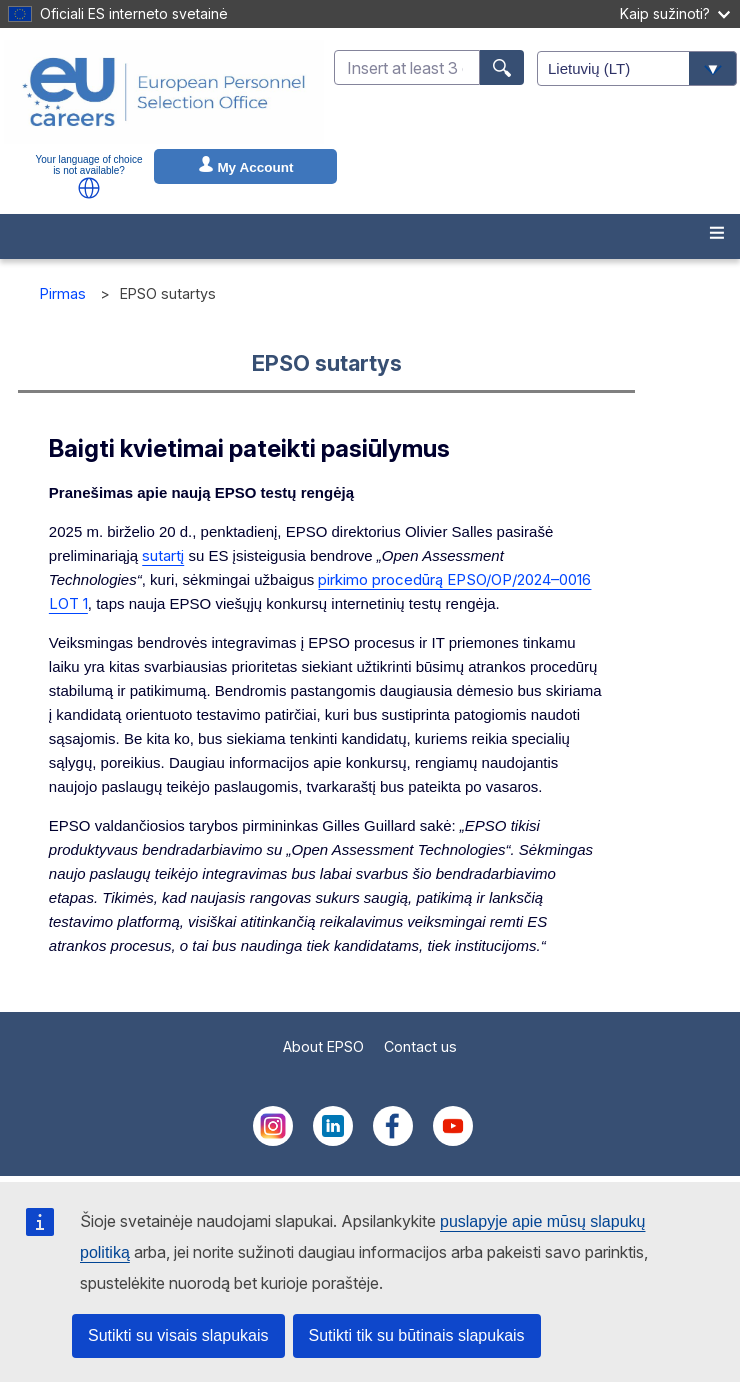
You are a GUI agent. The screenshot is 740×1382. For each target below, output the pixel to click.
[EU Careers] (164, 92)
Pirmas (63, 293)
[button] (89, 188)
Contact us (420, 1046)
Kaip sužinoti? (675, 13)
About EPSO (323, 1046)
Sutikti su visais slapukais (178, 1335)
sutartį (163, 555)
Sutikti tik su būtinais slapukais (417, 1335)
